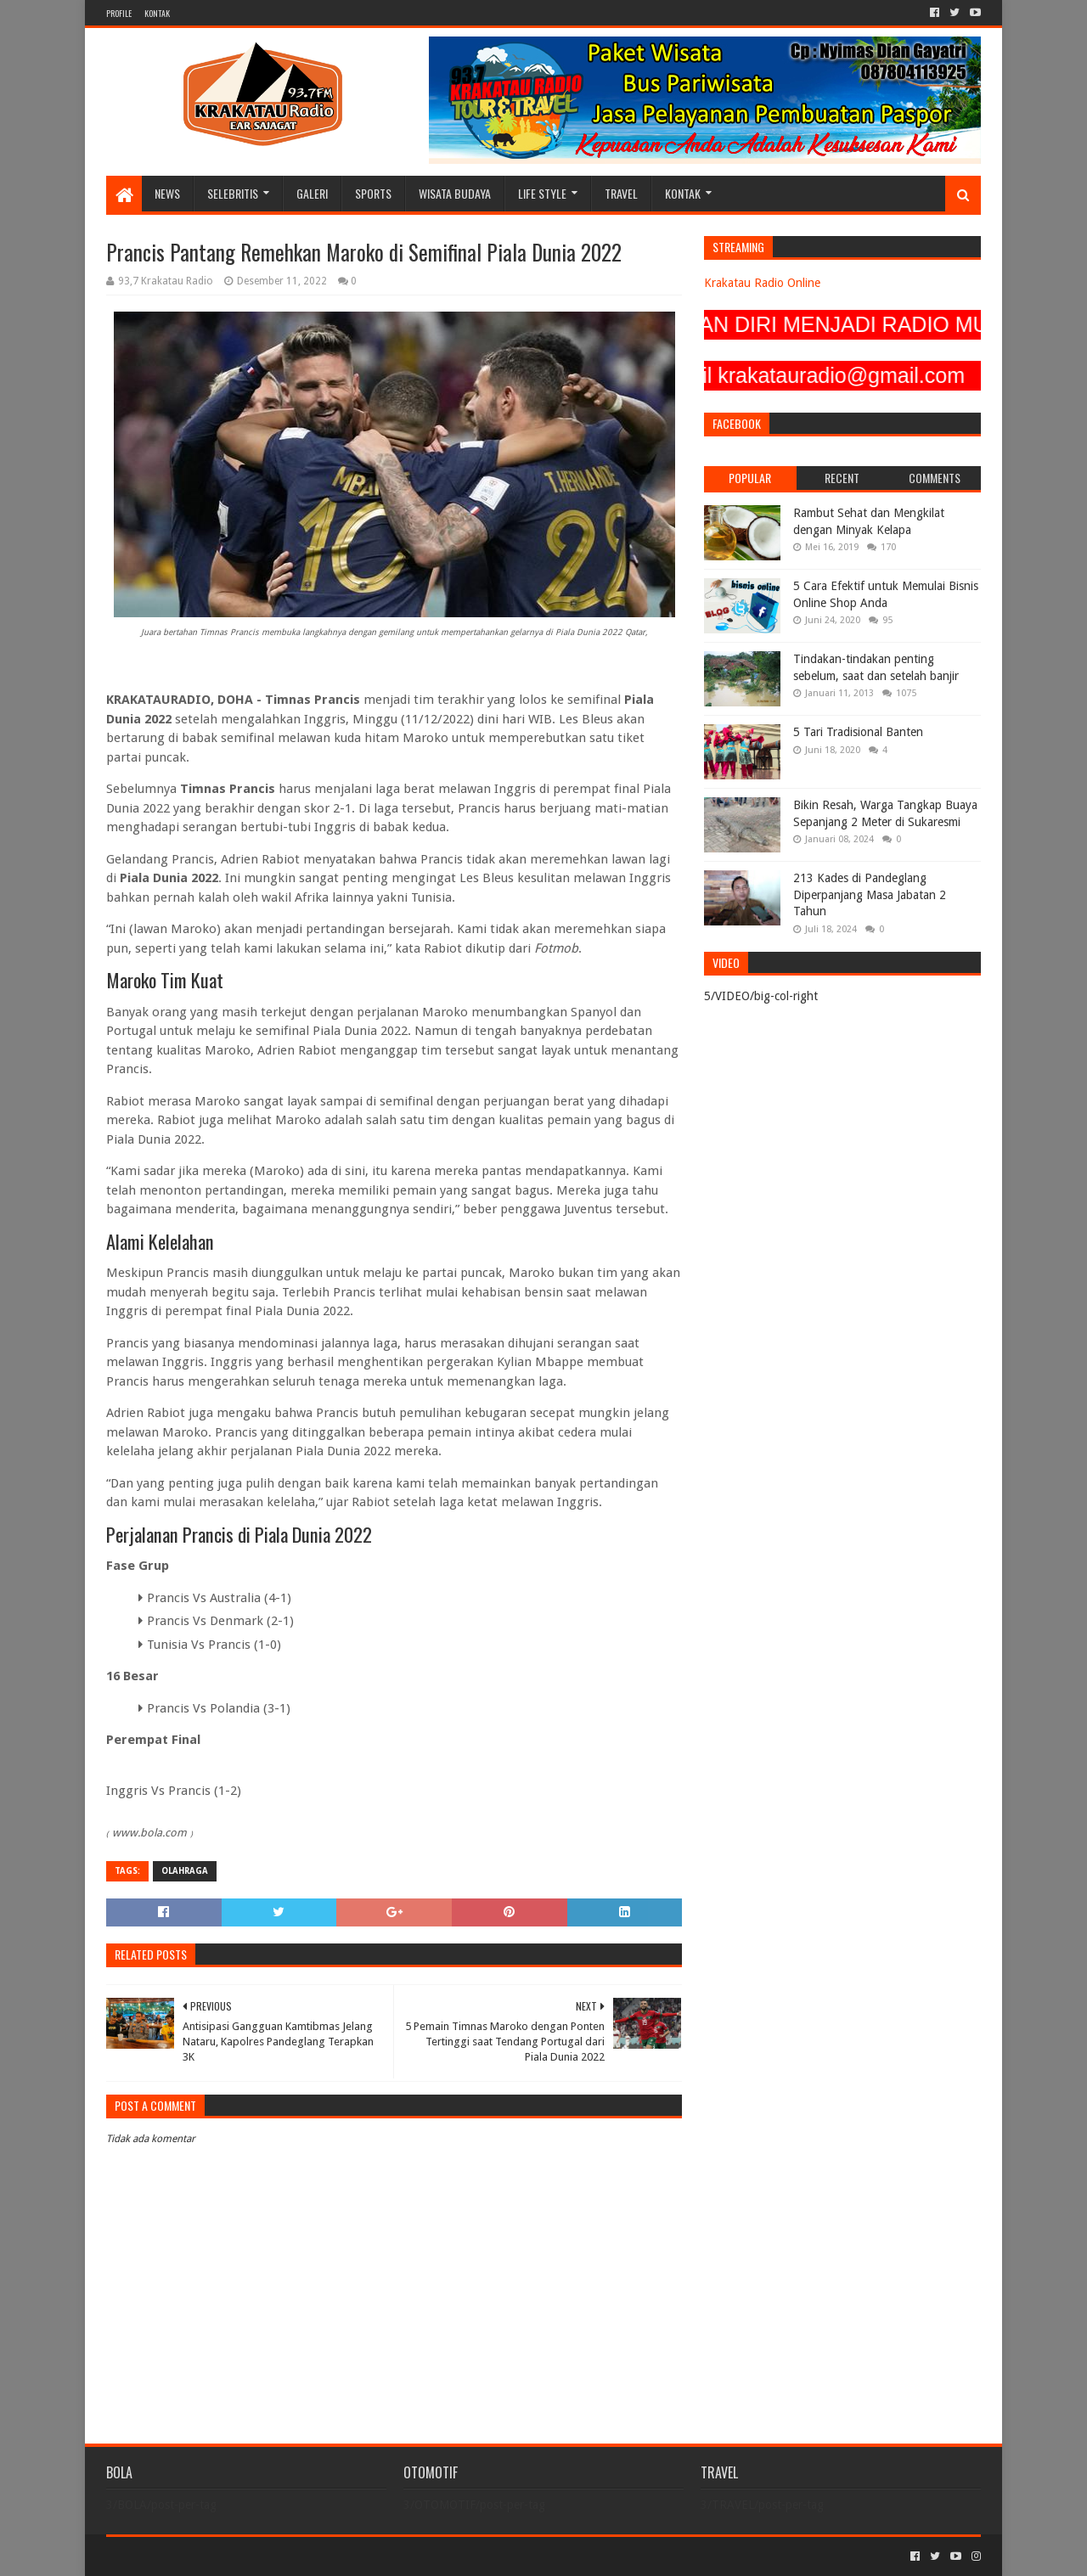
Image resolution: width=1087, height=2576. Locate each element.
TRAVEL (621, 193)
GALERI (312, 193)
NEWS (167, 193)
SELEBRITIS (232, 193)
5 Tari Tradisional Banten (858, 732)
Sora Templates (200, 2556)
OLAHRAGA (184, 1871)
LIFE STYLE (542, 193)
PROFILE (119, 13)
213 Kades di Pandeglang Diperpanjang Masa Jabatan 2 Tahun (869, 894)
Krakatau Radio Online (762, 283)
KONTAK (157, 13)
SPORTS (373, 193)
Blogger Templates (298, 2556)
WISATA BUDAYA (455, 193)
